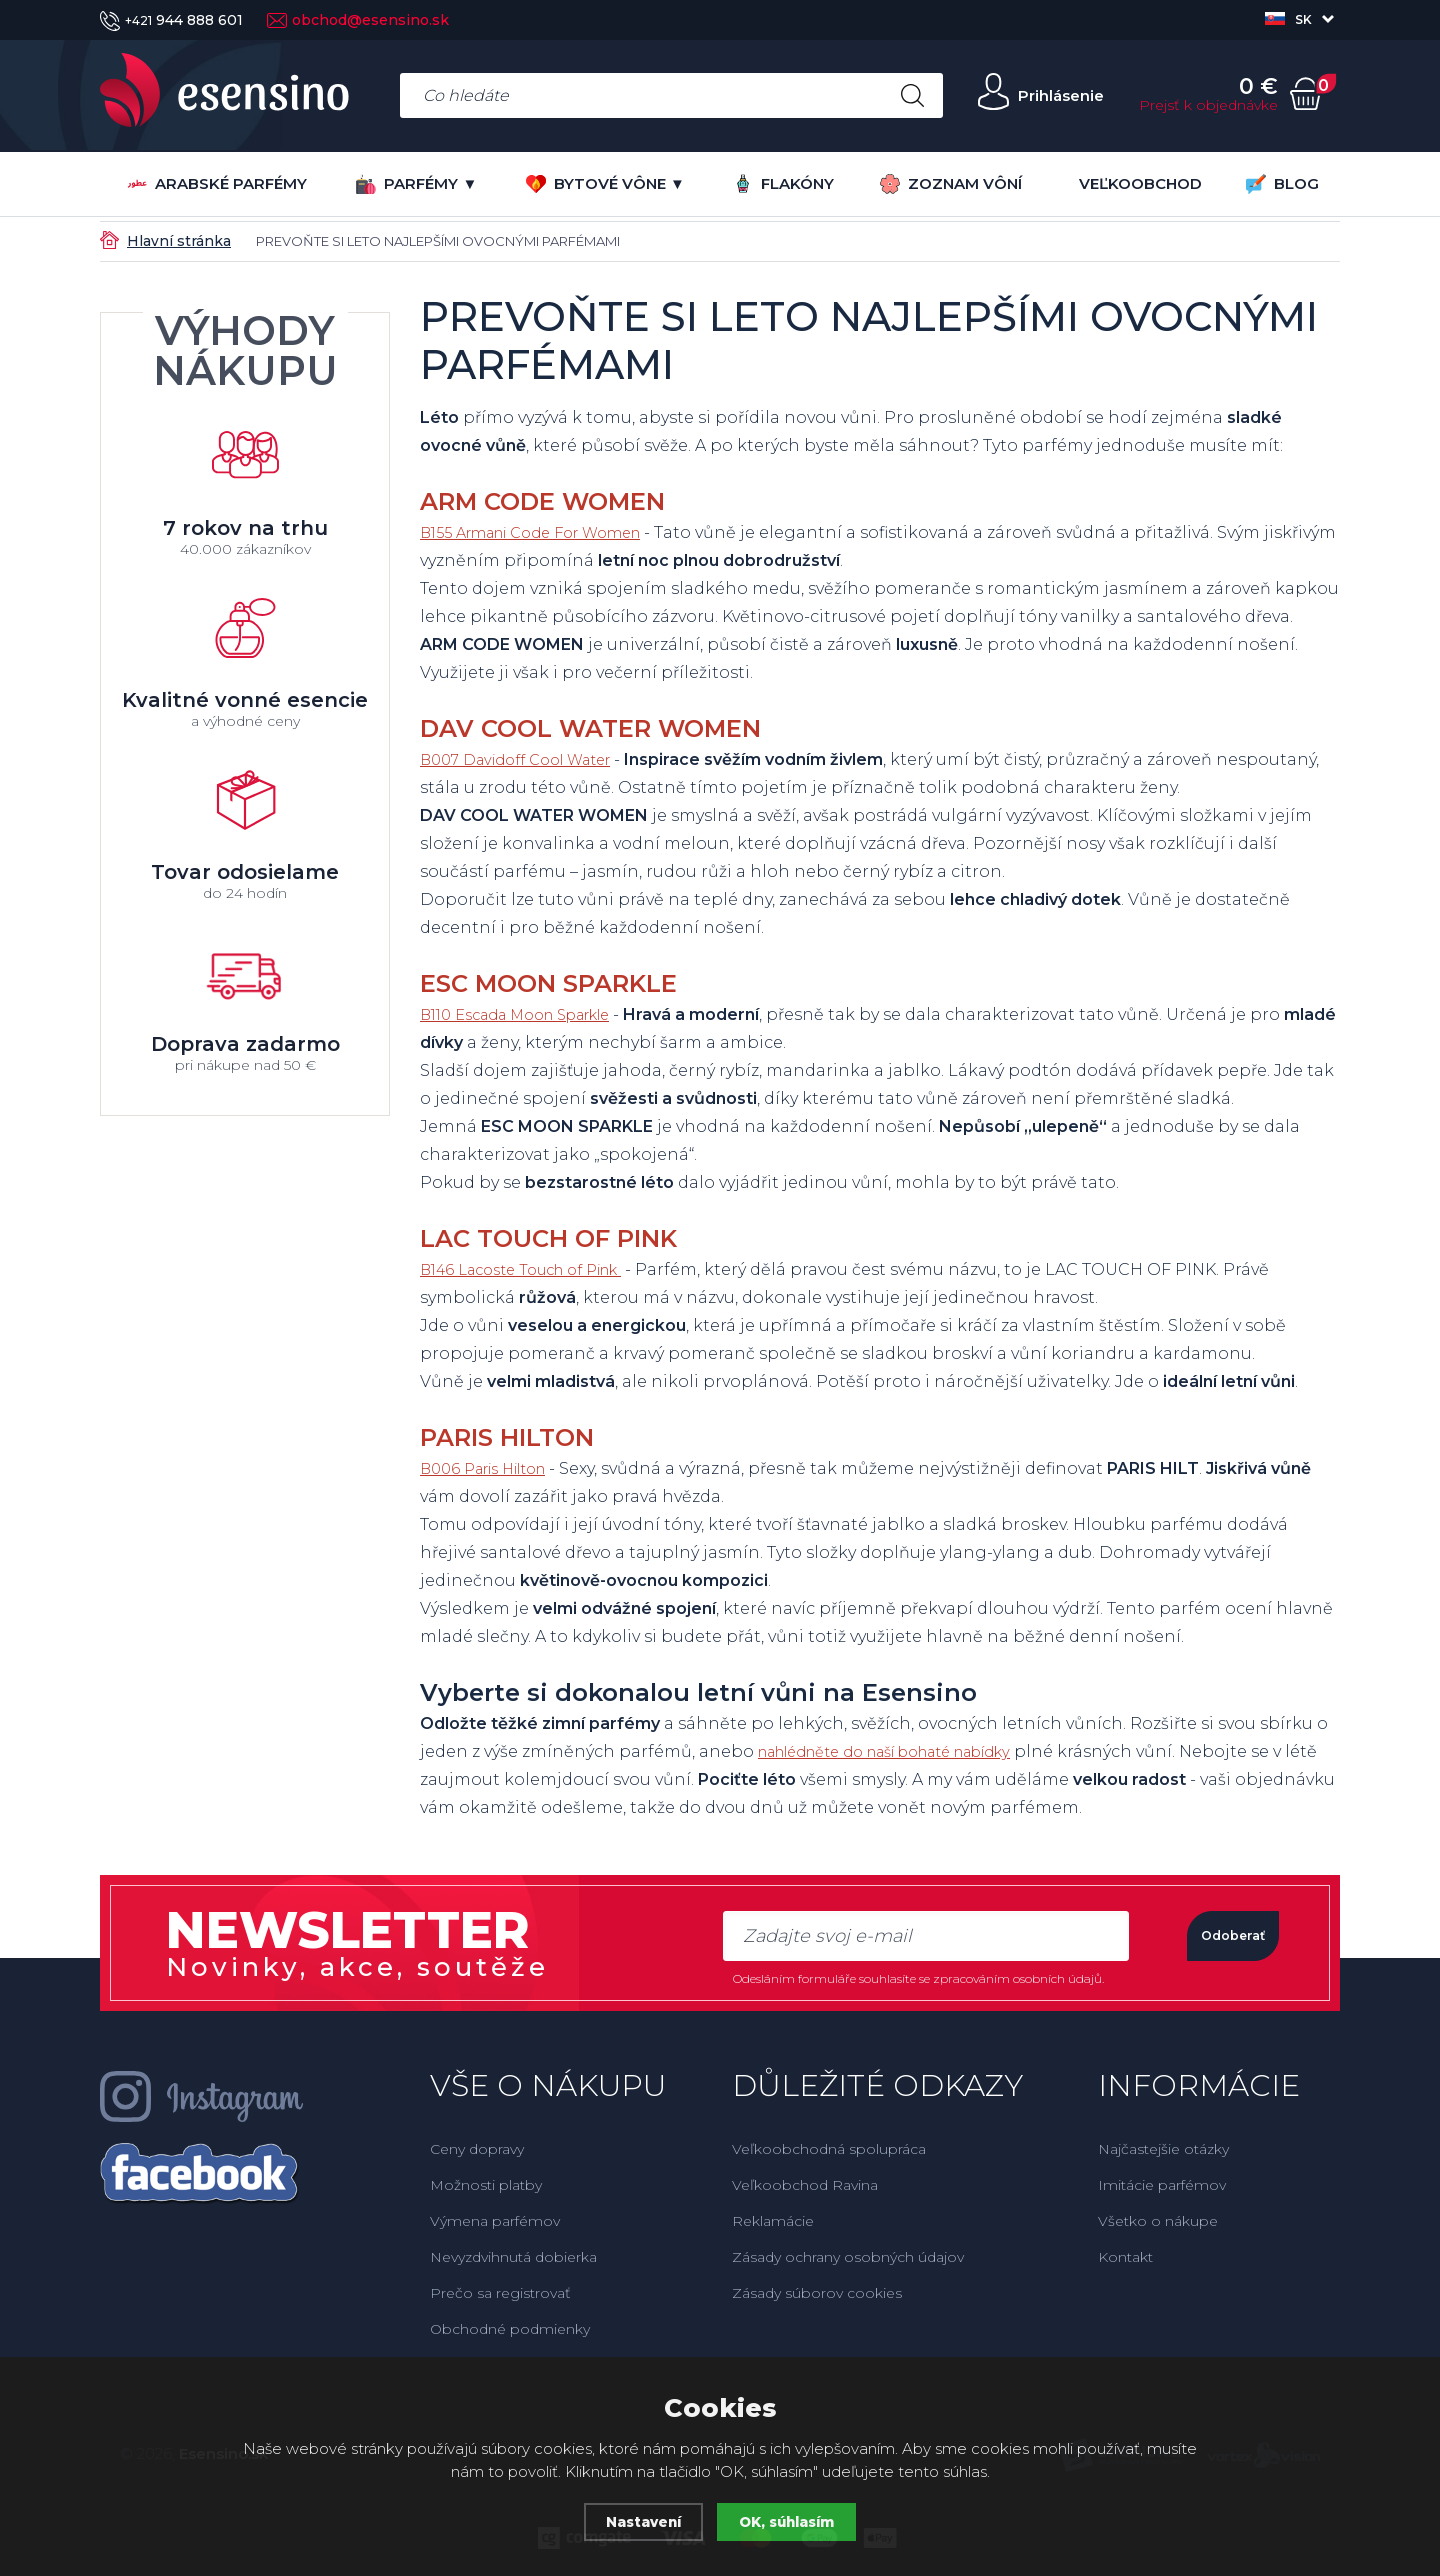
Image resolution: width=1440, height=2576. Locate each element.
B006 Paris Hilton (493, 1468)
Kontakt (1125, 2257)
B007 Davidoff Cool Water (528, 759)
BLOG (1282, 184)
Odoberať (1209, 1935)
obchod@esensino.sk (358, 20)
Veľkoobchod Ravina (805, 2185)
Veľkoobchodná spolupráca (829, 2149)
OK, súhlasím (791, 2521)
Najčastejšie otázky (1163, 2149)
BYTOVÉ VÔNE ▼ (605, 184)
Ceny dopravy (477, 2149)
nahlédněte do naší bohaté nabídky (909, 1751)
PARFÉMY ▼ (416, 184)
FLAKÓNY (783, 183)
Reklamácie (773, 2221)
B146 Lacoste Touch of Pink (535, 1269)
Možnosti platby (486, 2185)
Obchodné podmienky (510, 2329)
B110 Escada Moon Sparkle (530, 1014)
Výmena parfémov (495, 2221)
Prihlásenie (1047, 95)
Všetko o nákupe (1158, 2221)
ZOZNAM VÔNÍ (951, 184)
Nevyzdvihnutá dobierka (513, 2257)
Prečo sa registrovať (500, 2293)
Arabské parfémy (217, 184)
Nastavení (638, 2521)
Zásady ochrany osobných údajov (848, 2257)
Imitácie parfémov (1162, 2185)
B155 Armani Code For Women (546, 532)
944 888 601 (171, 20)
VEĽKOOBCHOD (1140, 183)
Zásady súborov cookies (817, 2293)
